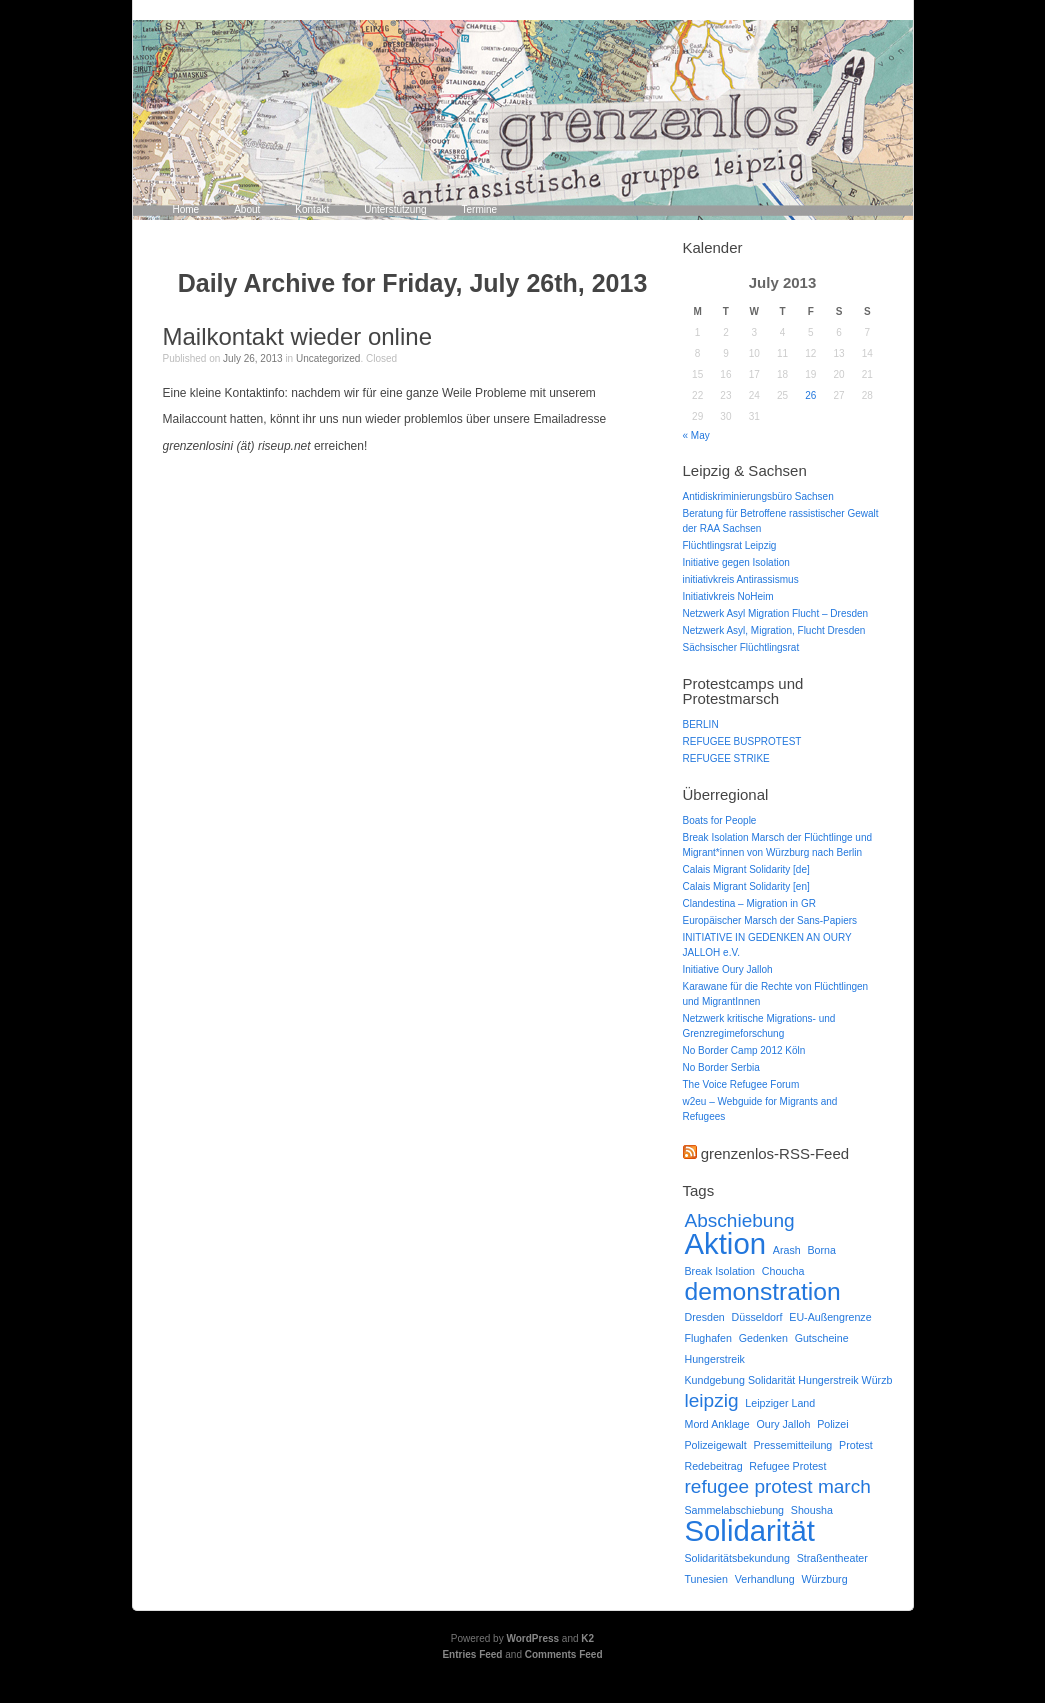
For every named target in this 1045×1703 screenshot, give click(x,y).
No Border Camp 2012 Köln (744, 1050)
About (247, 209)
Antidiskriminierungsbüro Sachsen (758, 496)
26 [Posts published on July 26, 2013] (810, 395)
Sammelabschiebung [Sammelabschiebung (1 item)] (735, 1510)
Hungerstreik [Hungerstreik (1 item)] (715, 1359)
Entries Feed (472, 1654)
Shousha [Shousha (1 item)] (812, 1510)
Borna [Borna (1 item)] (821, 1250)
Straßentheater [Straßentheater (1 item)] (832, 1558)
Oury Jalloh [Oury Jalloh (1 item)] (783, 1424)
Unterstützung (395, 209)
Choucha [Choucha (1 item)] (783, 1271)
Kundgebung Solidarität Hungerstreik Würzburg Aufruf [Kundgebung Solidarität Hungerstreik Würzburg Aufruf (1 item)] (812, 1380)
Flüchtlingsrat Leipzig (730, 545)
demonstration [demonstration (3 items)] (763, 1291)
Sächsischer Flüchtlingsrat (741, 647)
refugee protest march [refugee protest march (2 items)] (778, 1486)
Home (186, 209)
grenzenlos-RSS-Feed (775, 1153)
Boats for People (720, 820)
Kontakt (312, 209)
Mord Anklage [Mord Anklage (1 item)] (717, 1424)
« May (696, 435)
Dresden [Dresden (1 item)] (705, 1317)
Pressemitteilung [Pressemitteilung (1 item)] (792, 1445)
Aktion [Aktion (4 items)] (726, 1243)
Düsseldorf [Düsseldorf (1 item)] (757, 1317)
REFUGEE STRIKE (726, 758)
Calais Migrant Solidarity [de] (746, 869)
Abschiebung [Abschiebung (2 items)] (740, 1220)
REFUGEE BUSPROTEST (742, 741)
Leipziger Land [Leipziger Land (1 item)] (780, 1403)
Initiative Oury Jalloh (728, 969)
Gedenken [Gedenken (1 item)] (763, 1338)
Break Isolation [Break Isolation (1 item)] (720, 1271)
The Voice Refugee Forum (741, 1084)
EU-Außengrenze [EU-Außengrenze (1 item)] (830, 1317)
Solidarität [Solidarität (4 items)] (750, 1530)
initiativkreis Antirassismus (741, 579)
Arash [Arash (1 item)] (787, 1250)
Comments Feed (564, 1654)
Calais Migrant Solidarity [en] (746, 886)
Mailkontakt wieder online (297, 336)
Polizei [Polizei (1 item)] (832, 1424)
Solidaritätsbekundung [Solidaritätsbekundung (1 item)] (737, 1558)
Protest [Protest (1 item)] (856, 1445)
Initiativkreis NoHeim (728, 596)
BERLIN (701, 724)
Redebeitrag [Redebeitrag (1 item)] (714, 1466)
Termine (480, 209)
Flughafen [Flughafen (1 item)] (708, 1338)
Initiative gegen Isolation (736, 562)
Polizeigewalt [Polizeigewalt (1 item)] (716, 1445)
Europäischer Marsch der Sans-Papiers (770, 920)
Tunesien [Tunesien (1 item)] (706, 1579)
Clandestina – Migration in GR (749, 903)
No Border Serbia (721, 1067)
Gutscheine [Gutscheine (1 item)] (822, 1338)
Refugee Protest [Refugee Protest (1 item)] (787, 1466)
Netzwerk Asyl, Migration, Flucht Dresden (774, 630)
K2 (587, 1638)
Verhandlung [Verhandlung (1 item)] (765, 1579)
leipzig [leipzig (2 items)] (712, 1400)
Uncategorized (328, 358)
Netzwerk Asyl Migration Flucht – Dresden (776, 613)
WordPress (532, 1638)
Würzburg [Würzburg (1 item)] (824, 1579)
